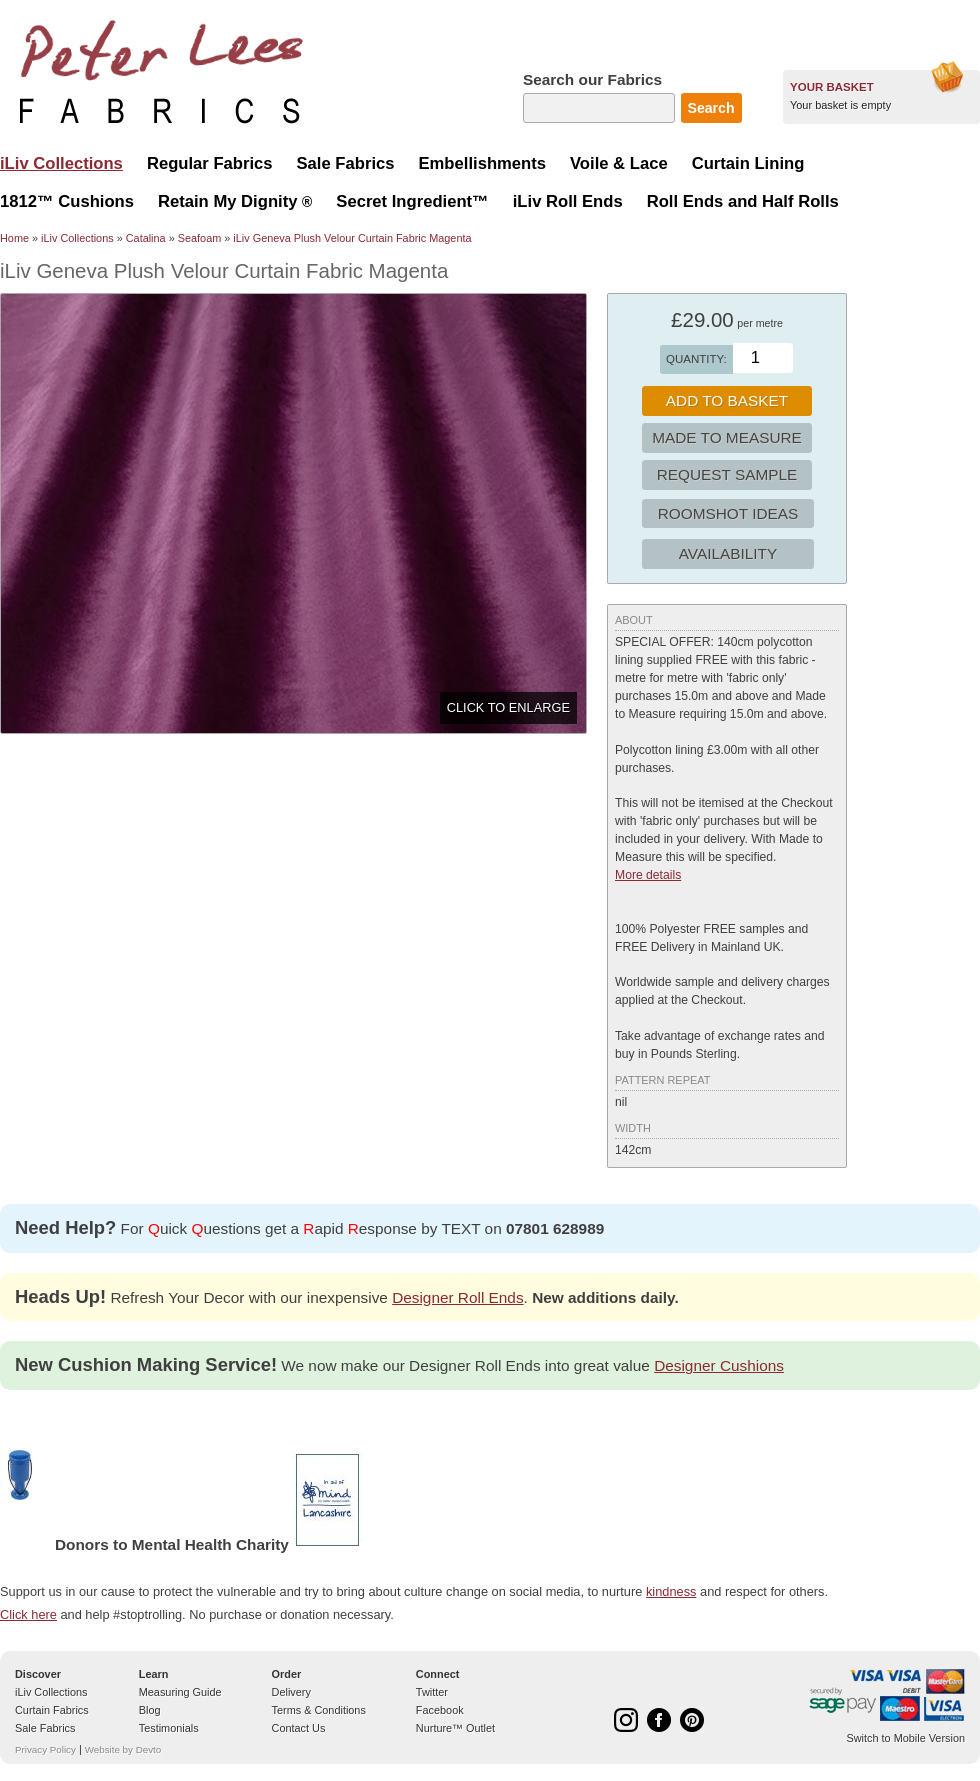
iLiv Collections (77, 238)
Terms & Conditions (319, 1710)
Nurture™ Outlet (455, 1728)
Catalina (146, 238)
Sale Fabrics (45, 1728)
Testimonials (169, 1728)
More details (648, 875)
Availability (728, 553)
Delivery (291, 1692)
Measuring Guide (180, 1692)
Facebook (440, 1710)
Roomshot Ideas (728, 513)
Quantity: (696, 359)
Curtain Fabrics (52, 1710)
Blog (150, 1710)
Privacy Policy (45, 1749)
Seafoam (200, 238)
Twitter (432, 1692)
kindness (671, 1591)
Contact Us (299, 1728)
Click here (28, 1614)
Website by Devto (123, 1749)
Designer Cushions (719, 1365)
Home (14, 238)
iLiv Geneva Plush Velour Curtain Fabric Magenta (352, 238)
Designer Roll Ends (457, 1297)
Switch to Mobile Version (906, 1738)
